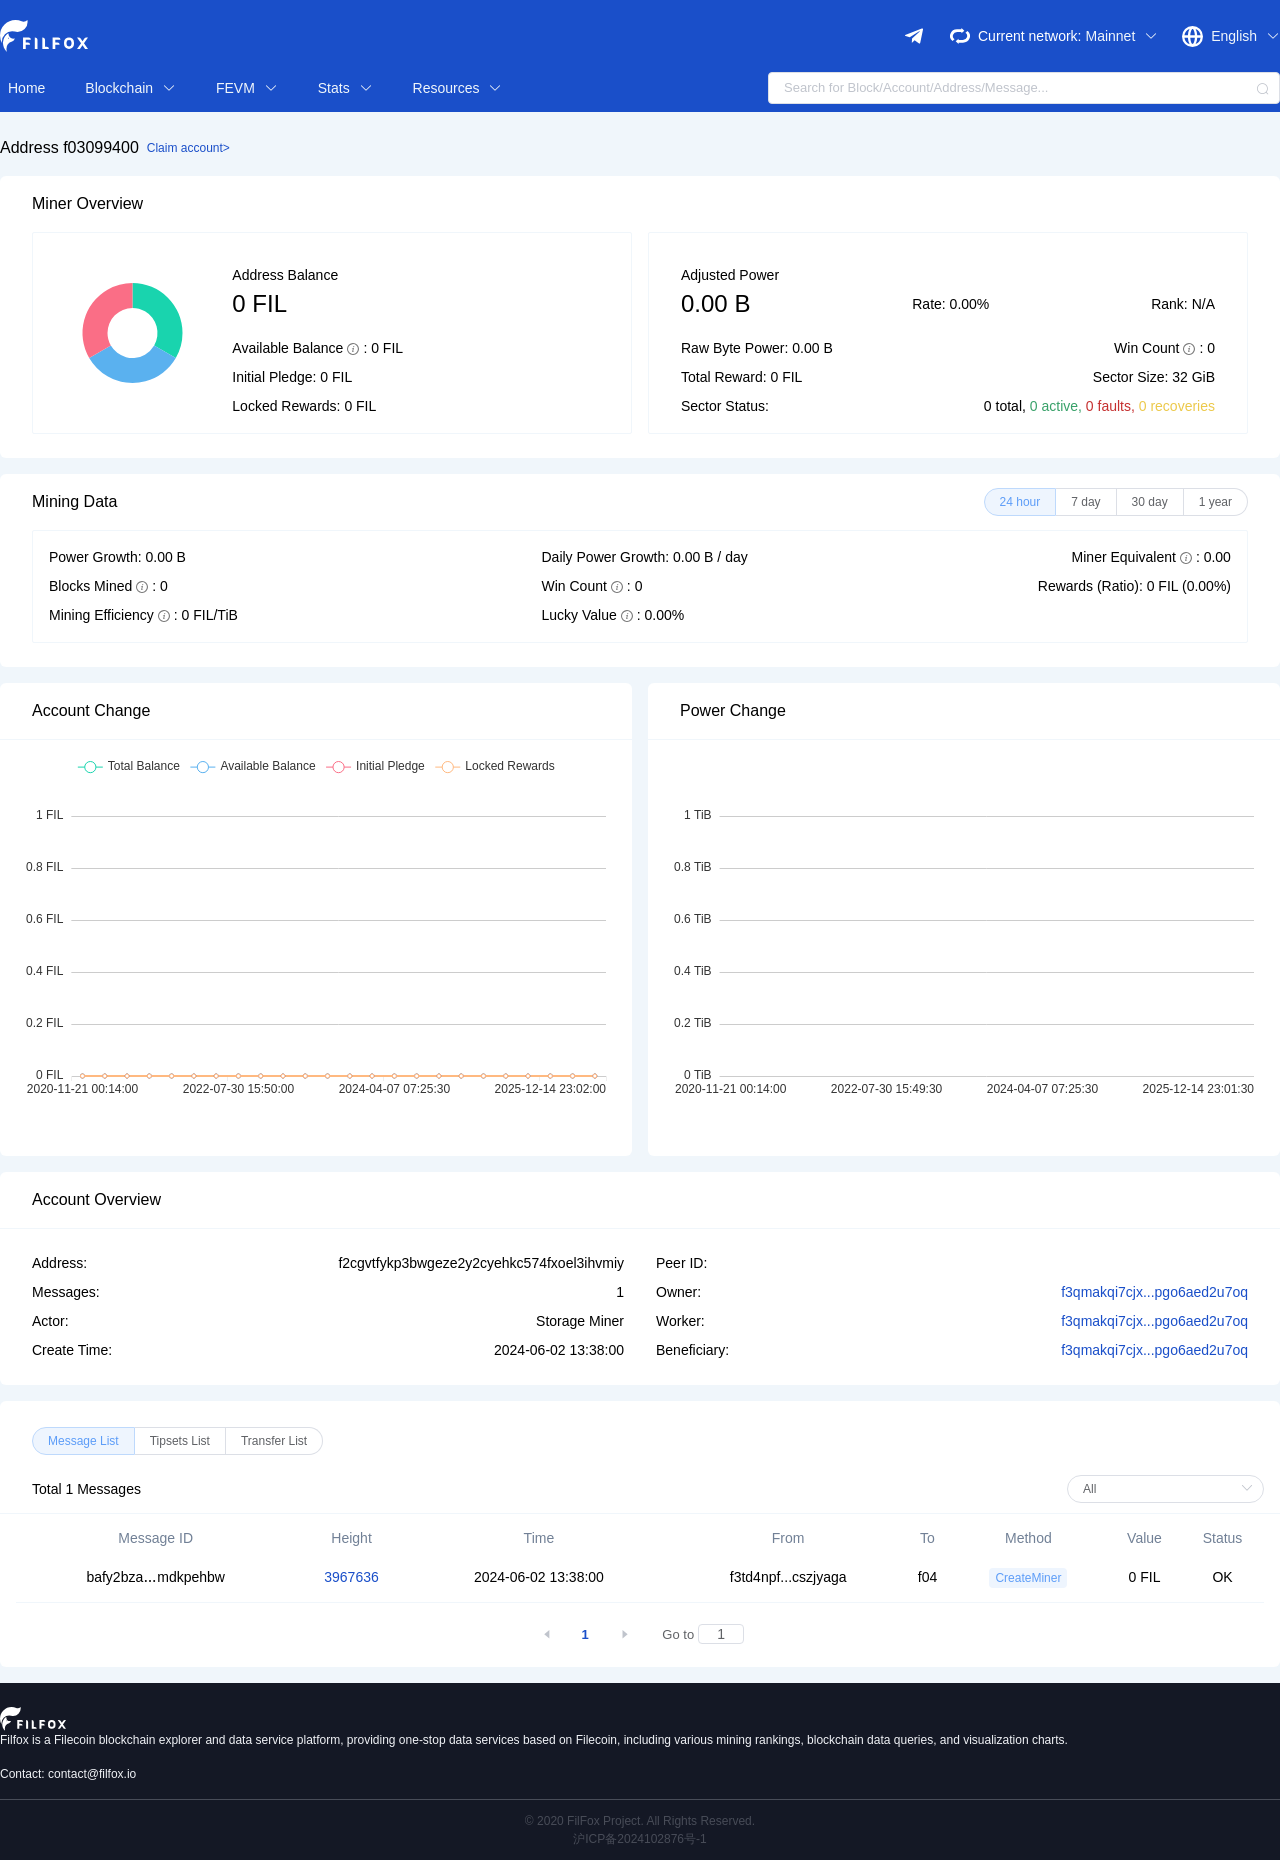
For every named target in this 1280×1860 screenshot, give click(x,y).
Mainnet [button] (1121, 36)
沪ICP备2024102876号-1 (639, 1839)
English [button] (1245, 36)
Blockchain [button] (130, 88)
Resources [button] (458, 88)
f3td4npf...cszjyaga (788, 1577)
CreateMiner (1028, 1578)
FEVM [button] (247, 88)
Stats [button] (345, 88)
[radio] (1020, 502)
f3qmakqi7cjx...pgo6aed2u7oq (1154, 1292)
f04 (927, 1577)
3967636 (351, 1577)
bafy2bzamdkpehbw (155, 1577)
